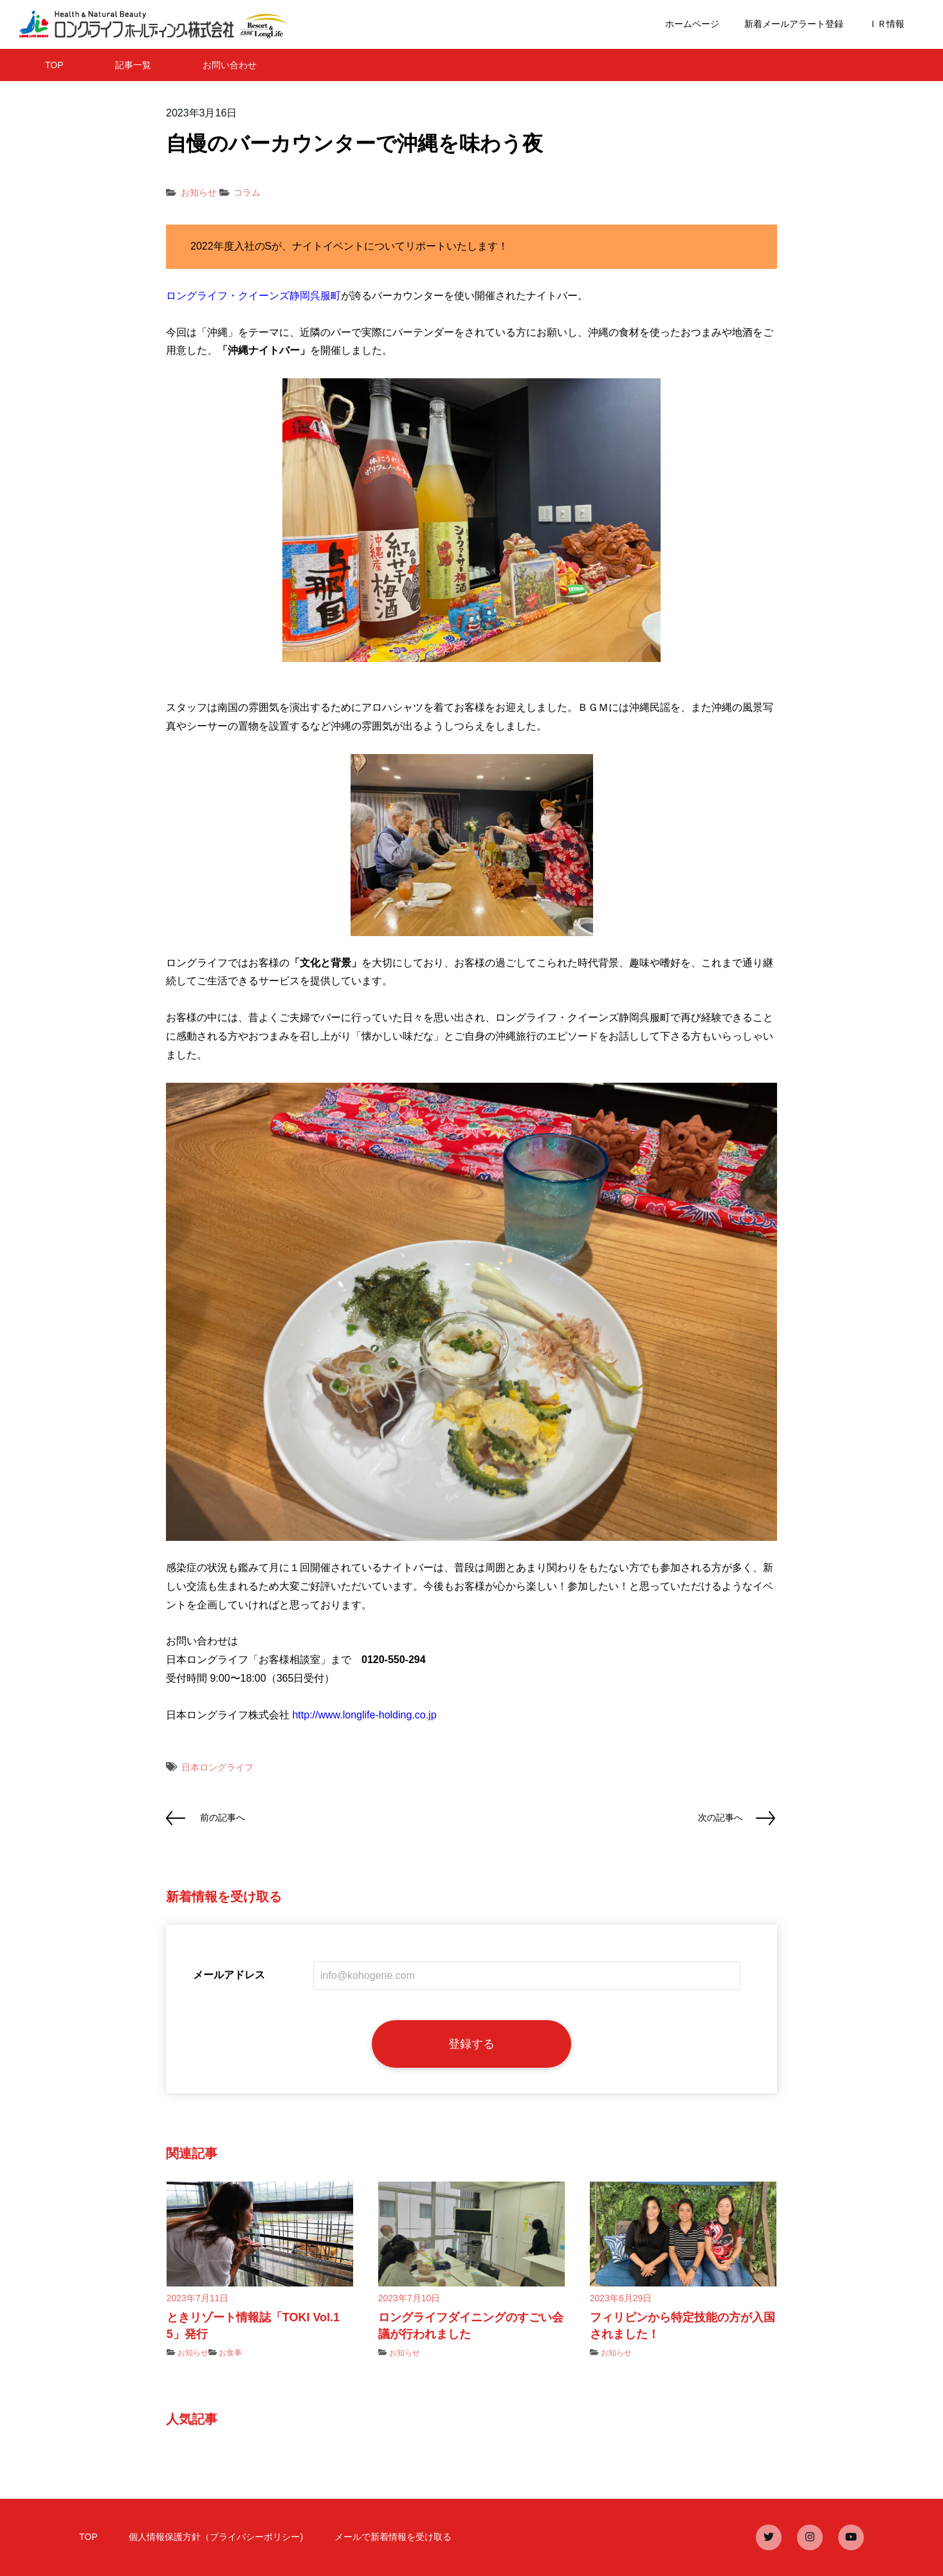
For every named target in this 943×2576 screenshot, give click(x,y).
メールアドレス (229, 1974)
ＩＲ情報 (886, 24)
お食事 (230, 2352)
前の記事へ (222, 1817)
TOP (54, 65)
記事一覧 (133, 65)
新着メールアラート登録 (793, 24)
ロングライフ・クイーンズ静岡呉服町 (253, 295)
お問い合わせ (230, 65)
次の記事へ (720, 1817)
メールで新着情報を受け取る (393, 2537)
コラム (247, 192)
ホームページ (692, 24)
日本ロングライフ (217, 1767)
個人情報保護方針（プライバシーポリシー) (216, 2537)
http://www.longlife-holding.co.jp (363, 1714)
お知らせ (199, 192)
